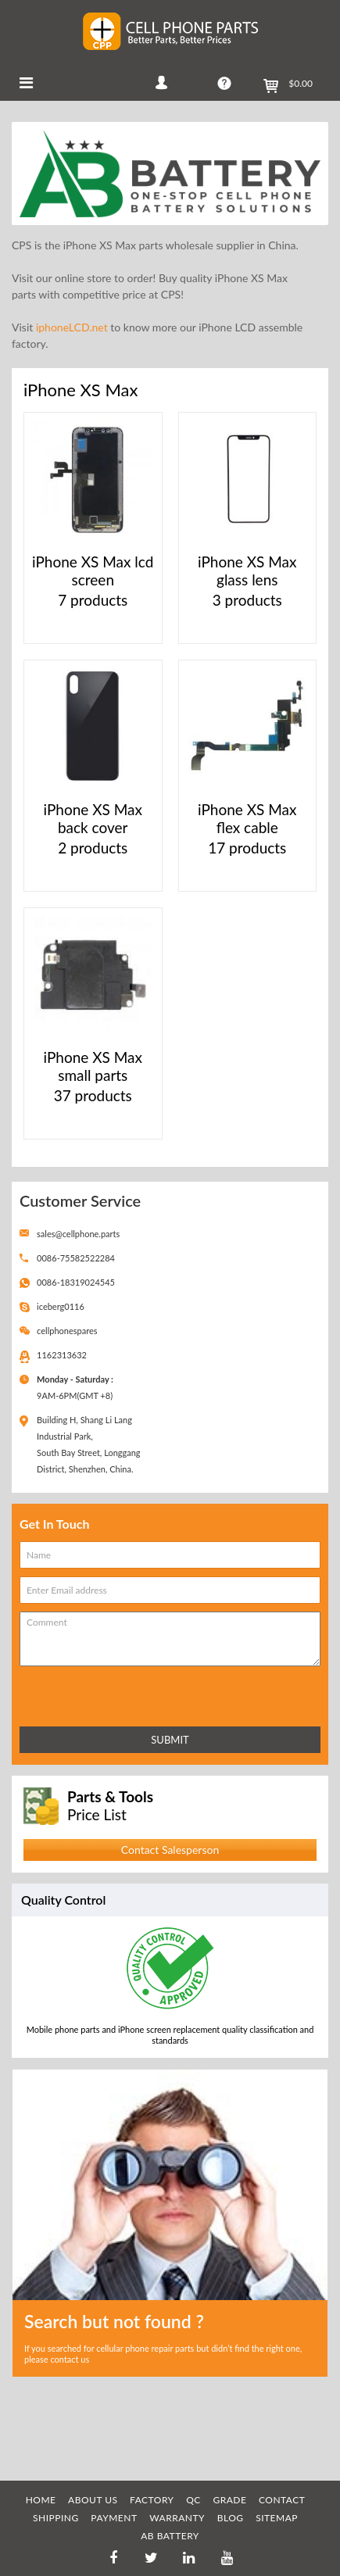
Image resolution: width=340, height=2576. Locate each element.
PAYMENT (114, 2518)
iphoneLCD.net (72, 327)
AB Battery (170, 2536)
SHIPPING (56, 2518)
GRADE (229, 2500)
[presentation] (88, 1693)
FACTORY (152, 2500)
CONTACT (282, 2500)
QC (193, 2500)
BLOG (230, 2518)
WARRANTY (177, 2518)
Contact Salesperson (170, 1849)
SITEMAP (277, 2518)
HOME (41, 2500)
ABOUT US (92, 2500)
